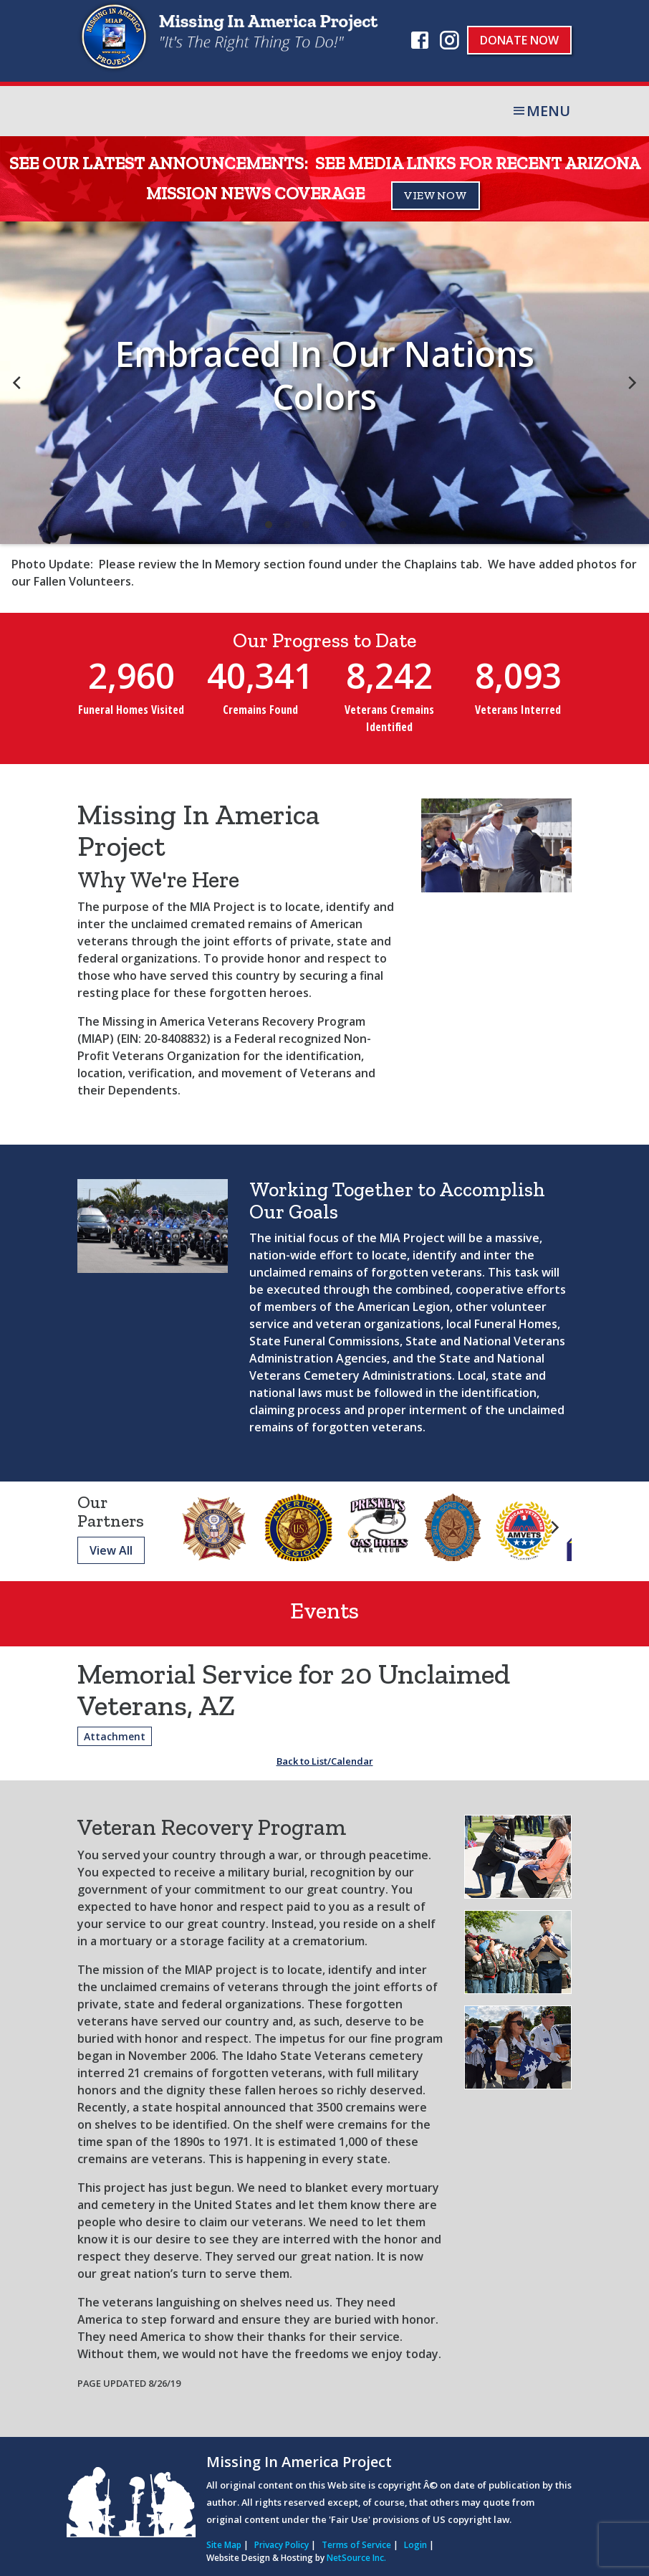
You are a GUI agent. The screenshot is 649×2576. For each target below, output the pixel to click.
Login (415, 2545)
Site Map (223, 2545)
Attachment (114, 1736)
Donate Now (519, 40)
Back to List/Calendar (325, 1761)
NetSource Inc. (356, 2558)
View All (111, 1550)
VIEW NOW (435, 195)
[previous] (18, 382)
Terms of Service (356, 2545)
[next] (631, 382)
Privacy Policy (281, 2545)
